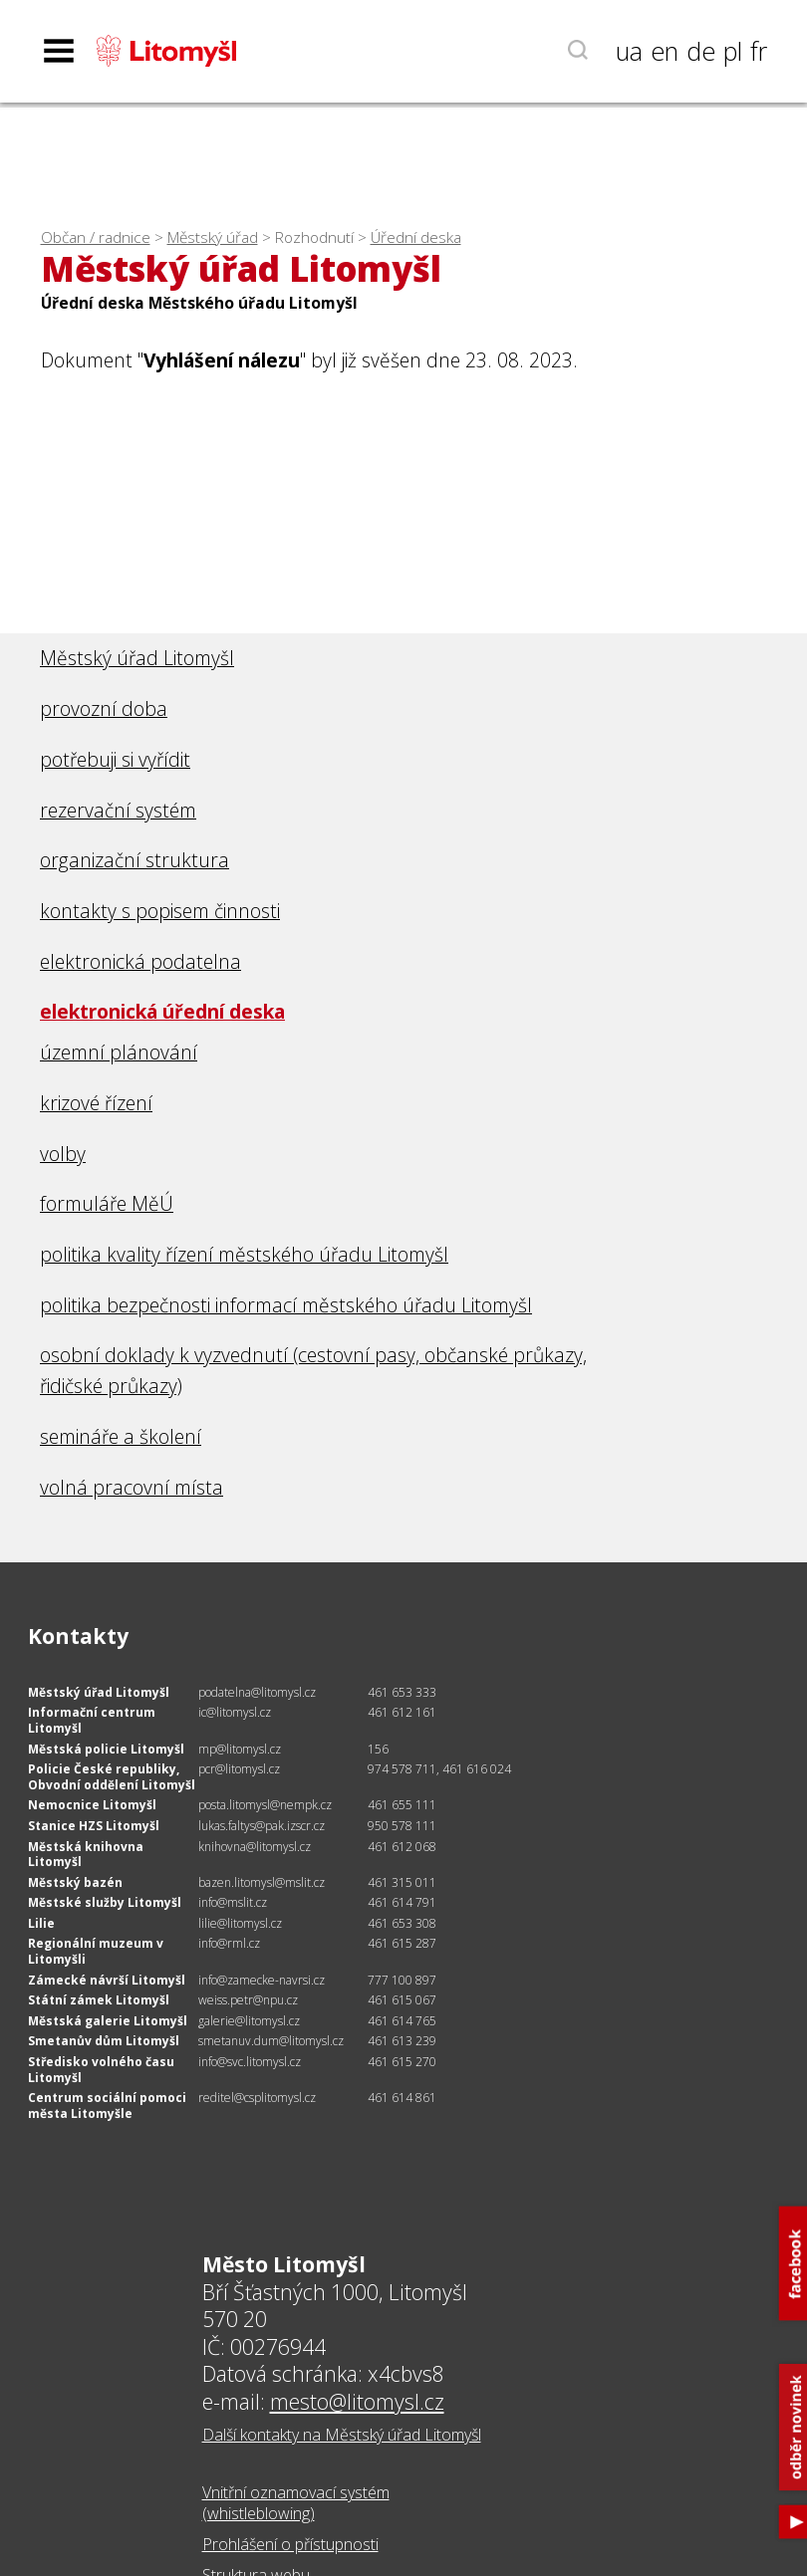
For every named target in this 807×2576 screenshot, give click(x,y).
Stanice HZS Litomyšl (93, 1825)
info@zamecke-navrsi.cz (261, 1980)
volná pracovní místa (131, 1487)
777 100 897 (402, 1980)
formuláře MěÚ (106, 1203)
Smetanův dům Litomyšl (103, 2040)
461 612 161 (402, 1712)
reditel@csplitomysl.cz (257, 2097)
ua (629, 51)
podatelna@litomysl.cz (257, 1692)
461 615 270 (402, 2061)
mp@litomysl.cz (239, 1749)
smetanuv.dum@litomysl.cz (271, 2040)
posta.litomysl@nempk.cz (265, 1804)
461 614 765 (402, 2020)
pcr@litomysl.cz (239, 1768)
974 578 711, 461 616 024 (439, 1768)
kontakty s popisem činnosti (160, 910)
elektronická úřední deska (162, 1011)
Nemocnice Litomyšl (92, 1804)
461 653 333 (402, 1692)
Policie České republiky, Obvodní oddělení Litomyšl (111, 1776)
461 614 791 (402, 1902)
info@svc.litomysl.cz (249, 2061)
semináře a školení (120, 1436)
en (664, 51)
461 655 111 (402, 1804)
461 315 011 (402, 1882)
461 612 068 (402, 1846)
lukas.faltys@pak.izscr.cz (261, 1825)
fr (758, 51)
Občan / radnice (95, 237)
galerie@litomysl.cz (249, 2020)
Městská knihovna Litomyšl (85, 1854)
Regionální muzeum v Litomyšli (95, 1951)
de (700, 51)
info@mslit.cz (232, 1902)
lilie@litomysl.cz (240, 1923)
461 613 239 (402, 2040)
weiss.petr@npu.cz (248, 1999)
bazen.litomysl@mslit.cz (261, 1882)
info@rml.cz (229, 1943)
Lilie (41, 1923)
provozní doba (103, 708)
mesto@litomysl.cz (357, 2401)
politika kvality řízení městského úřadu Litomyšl (244, 1254)
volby (63, 1153)
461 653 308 (402, 1923)
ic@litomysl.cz (234, 1712)
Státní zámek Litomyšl (98, 1999)
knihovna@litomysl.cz (254, 1846)
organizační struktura (134, 859)
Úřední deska (416, 237)
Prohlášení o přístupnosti (290, 2544)
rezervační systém (118, 810)
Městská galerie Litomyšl (107, 2020)
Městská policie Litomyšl (106, 1749)
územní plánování (118, 1052)
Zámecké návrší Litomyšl (106, 1980)
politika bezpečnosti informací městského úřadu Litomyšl (286, 1304)
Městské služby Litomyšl (104, 1902)
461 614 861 (402, 2097)
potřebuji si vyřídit (115, 759)
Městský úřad (212, 237)
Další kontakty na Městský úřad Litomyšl (341, 2435)
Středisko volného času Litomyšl (101, 2069)
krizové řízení (96, 1102)
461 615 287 (402, 1943)
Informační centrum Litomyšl (91, 1720)
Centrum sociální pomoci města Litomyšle (107, 2105)
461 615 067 (402, 1999)
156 (378, 1749)
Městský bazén (75, 1882)
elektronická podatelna (140, 961)
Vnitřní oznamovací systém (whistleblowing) (296, 2502)
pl (732, 51)
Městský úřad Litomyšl (137, 657)
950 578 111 (402, 1825)
